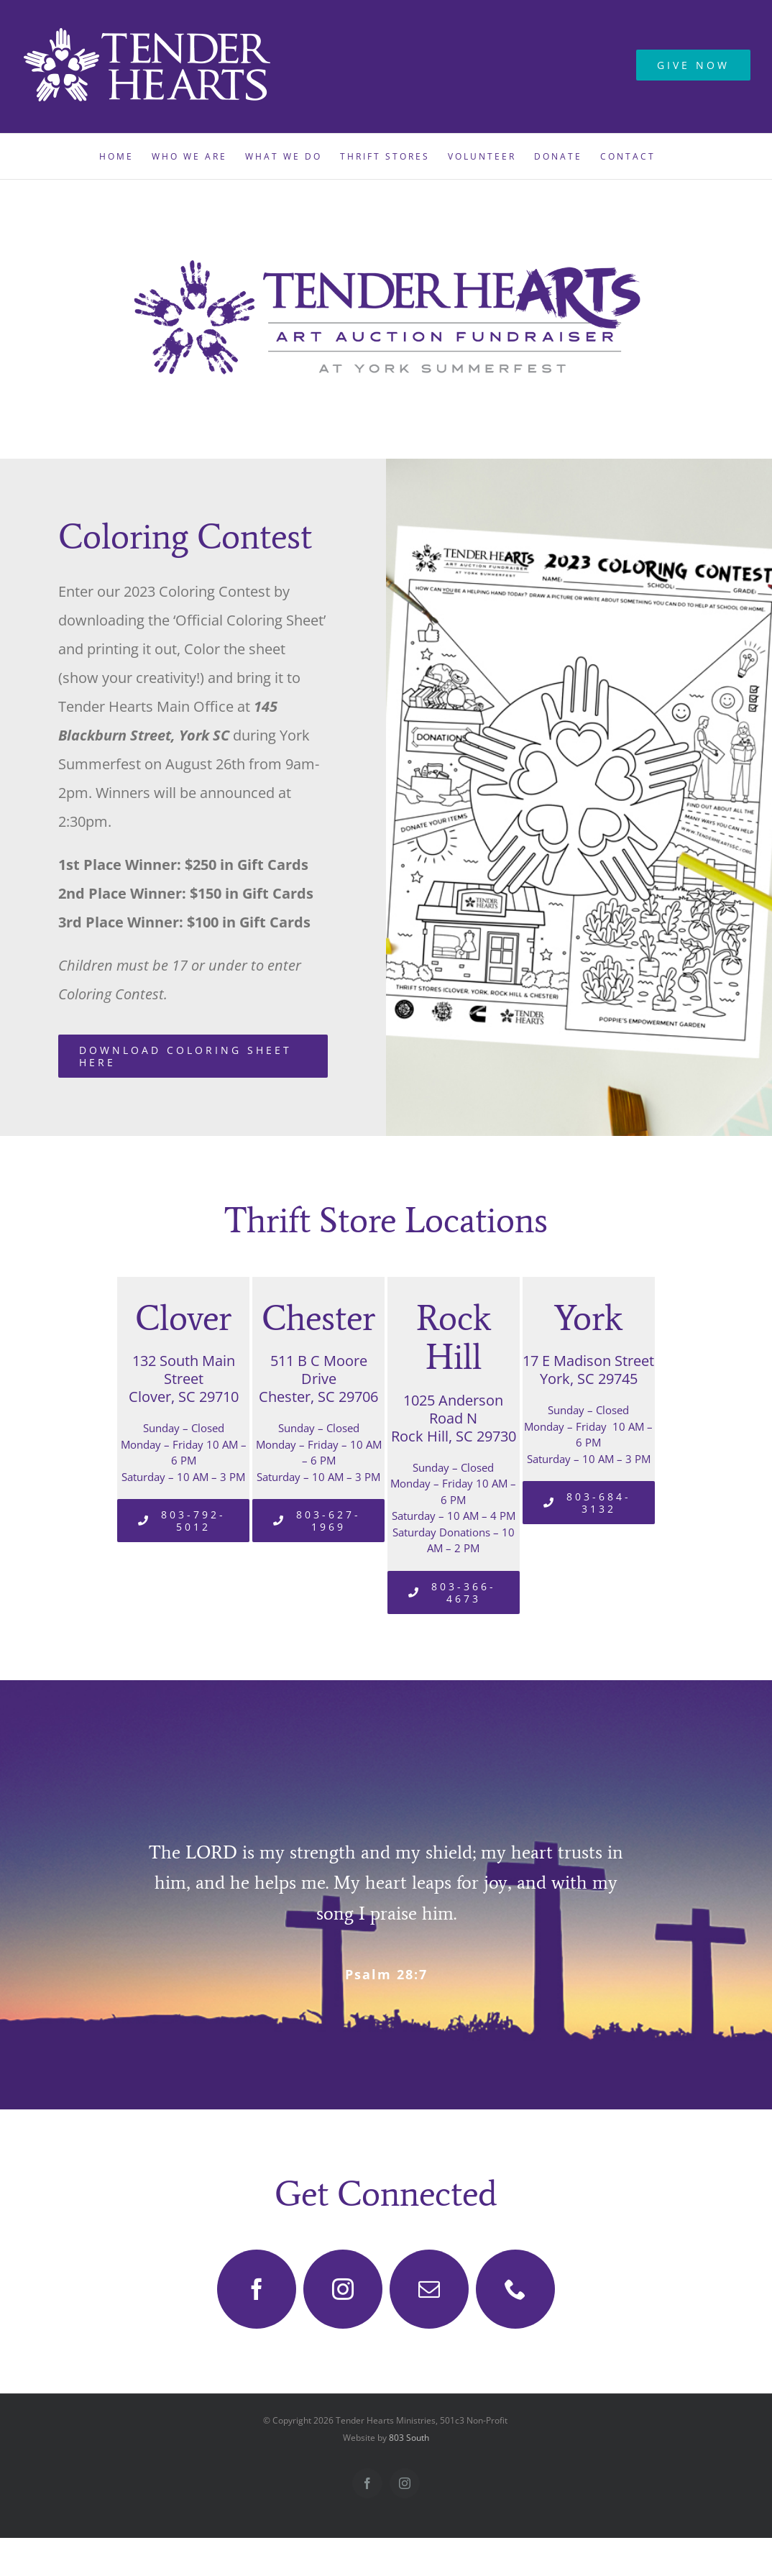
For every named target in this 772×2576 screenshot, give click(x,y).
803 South (409, 2437)
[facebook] (256, 2289)
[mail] (429, 2289)
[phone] (515, 2289)
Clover (183, 1317)
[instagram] (342, 2289)
